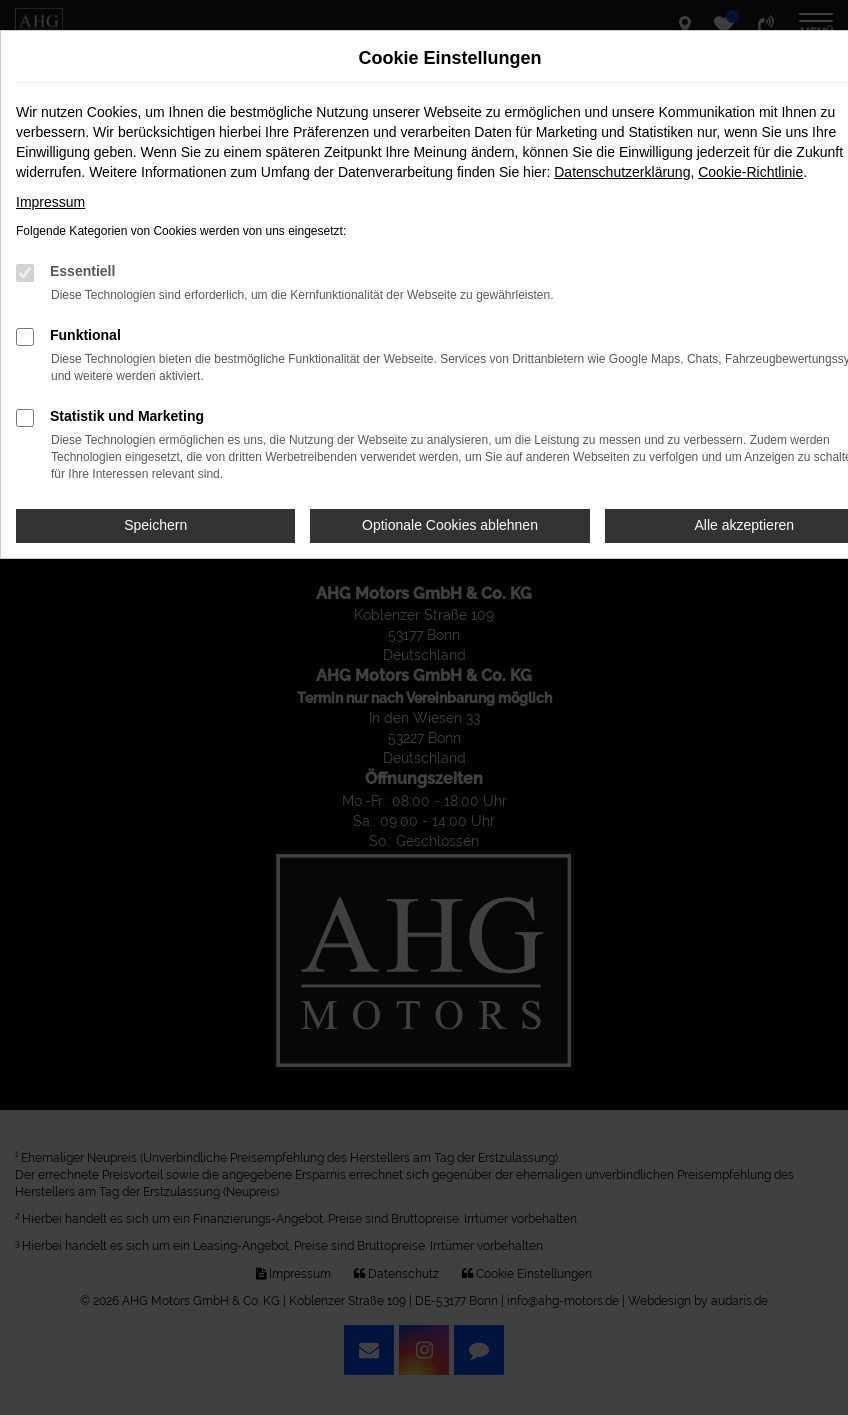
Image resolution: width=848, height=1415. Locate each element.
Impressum (50, 202)
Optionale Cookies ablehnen (450, 525)
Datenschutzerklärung (622, 172)
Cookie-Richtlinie (750, 172)
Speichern (155, 525)
